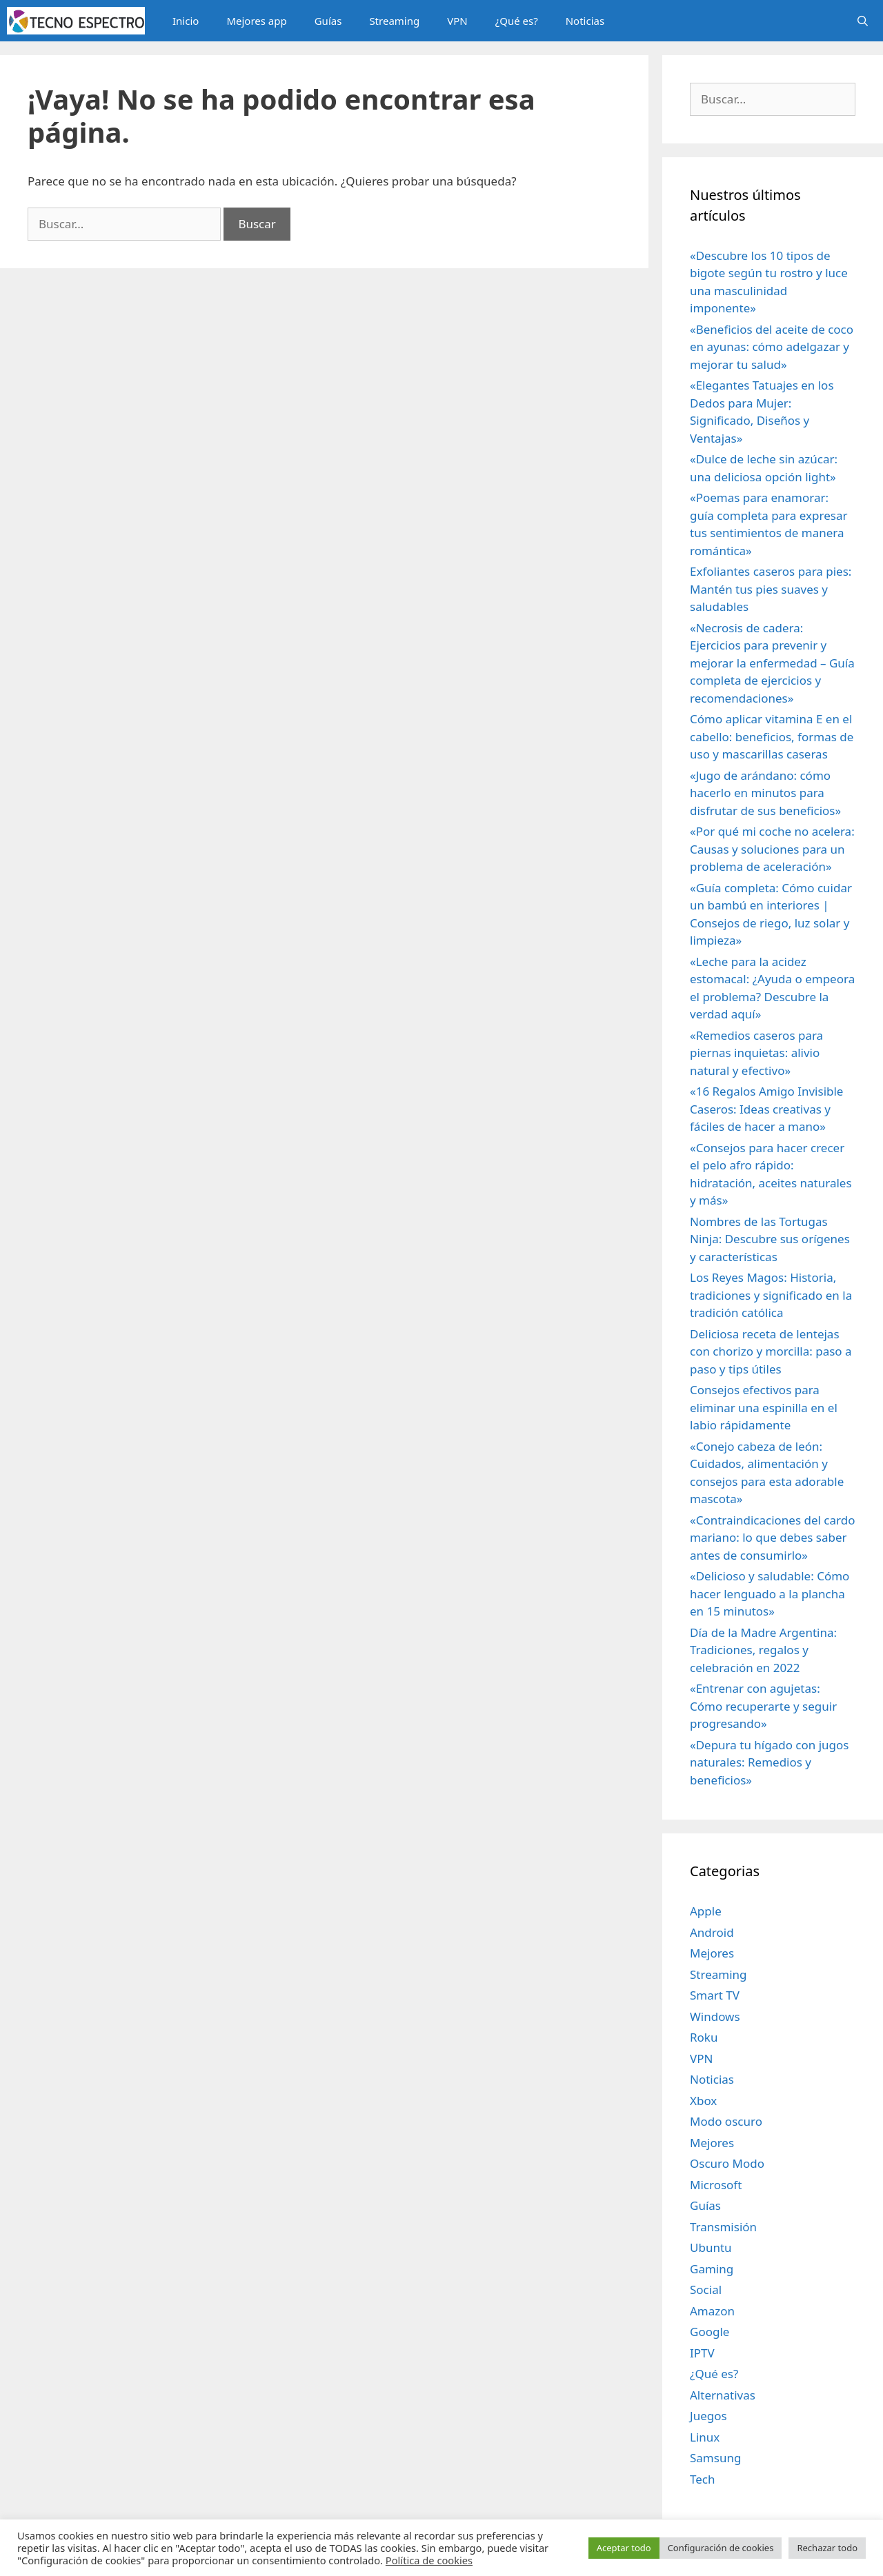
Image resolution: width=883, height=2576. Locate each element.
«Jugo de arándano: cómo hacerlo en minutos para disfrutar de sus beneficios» (765, 792)
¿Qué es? (516, 21)
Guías (328, 21)
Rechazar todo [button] (827, 2548)
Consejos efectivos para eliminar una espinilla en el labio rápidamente (763, 1407)
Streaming (394, 21)
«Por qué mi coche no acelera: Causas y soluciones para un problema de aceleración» (772, 848)
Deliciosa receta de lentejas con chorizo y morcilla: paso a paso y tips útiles (771, 1351)
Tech (702, 2479)
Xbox (703, 2101)
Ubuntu (711, 2247)
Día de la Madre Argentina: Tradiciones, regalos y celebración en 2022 (763, 1650)
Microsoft (716, 2185)
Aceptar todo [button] (624, 2548)
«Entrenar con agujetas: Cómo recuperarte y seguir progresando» (763, 1705)
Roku (703, 2037)
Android (712, 1932)
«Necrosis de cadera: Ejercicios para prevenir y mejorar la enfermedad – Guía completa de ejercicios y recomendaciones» (772, 663)
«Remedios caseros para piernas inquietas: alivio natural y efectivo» (756, 1052)
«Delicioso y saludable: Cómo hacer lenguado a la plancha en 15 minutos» (769, 1593)
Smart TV (715, 1995)
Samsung (715, 2458)
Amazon (712, 2311)
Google (709, 2331)
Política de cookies (429, 2560)
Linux (705, 2437)
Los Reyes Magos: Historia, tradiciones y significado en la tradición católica (771, 1294)
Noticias (585, 21)
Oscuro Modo (727, 2163)
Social (706, 2289)
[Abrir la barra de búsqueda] (862, 20)
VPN (457, 21)
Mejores (712, 1953)
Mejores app (256, 21)
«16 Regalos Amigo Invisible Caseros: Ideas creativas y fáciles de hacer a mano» (766, 1108)
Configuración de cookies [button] (721, 2548)
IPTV (702, 2353)
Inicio (185, 21)
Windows (715, 2016)
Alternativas (722, 2395)
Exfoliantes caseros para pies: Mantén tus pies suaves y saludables (770, 588)
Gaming (711, 2269)
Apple (706, 1911)
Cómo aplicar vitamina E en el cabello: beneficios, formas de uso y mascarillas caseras (771, 736)
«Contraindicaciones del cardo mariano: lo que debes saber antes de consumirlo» (772, 1537)
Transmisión (723, 2227)
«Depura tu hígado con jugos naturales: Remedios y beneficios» (769, 1762)
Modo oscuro (726, 2121)
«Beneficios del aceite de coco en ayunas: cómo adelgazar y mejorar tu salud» (771, 346)
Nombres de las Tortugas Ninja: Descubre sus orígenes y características (770, 1239)
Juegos (708, 2416)
